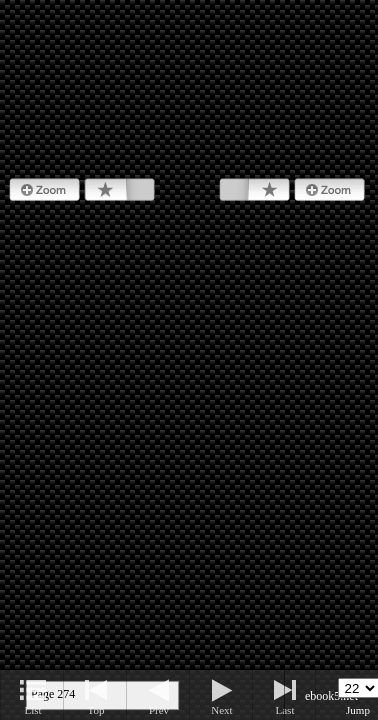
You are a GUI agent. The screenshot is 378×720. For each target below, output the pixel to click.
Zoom (44, 190)
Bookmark (119, 190)
